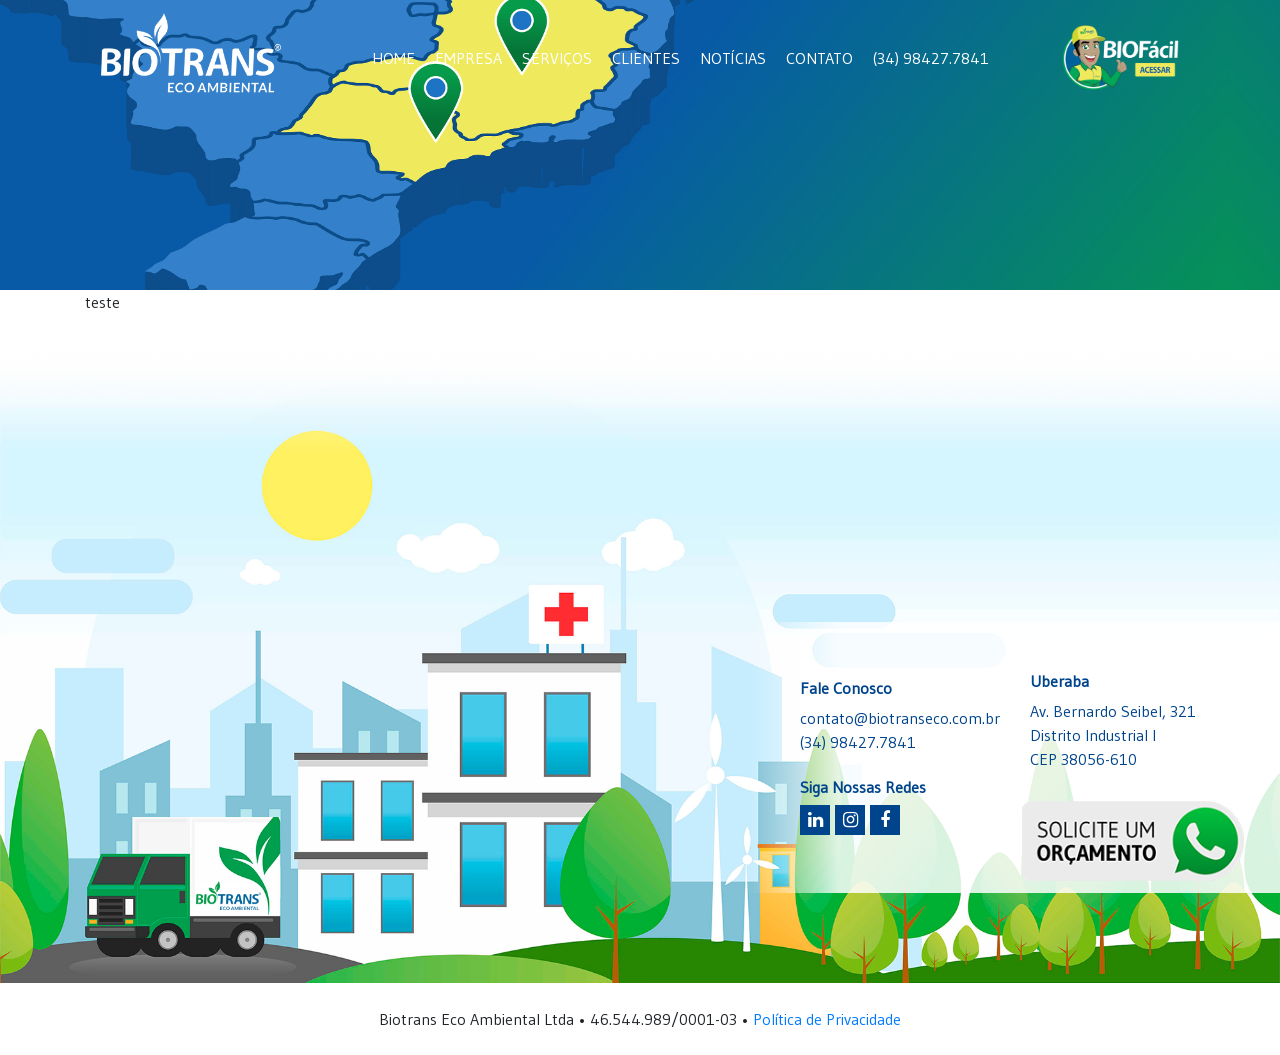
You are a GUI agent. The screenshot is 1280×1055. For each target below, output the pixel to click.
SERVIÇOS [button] (557, 58)
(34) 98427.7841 (931, 58)
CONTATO (819, 58)
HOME (393, 58)
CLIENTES (646, 58)
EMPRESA (468, 58)
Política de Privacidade (827, 1019)
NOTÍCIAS (733, 58)
